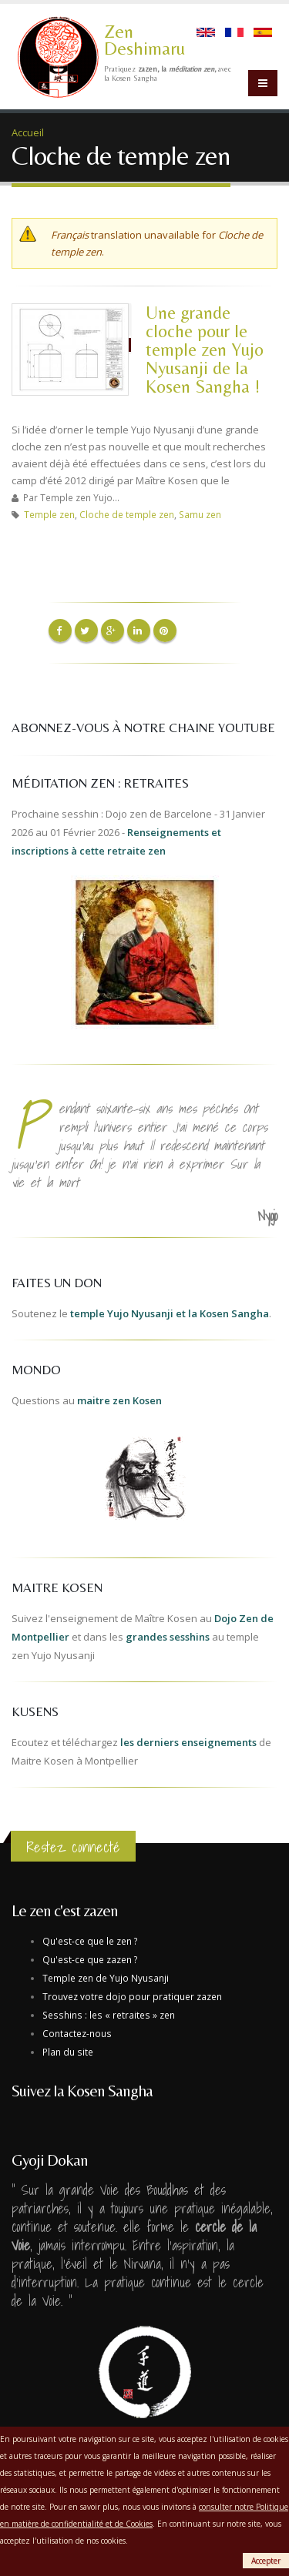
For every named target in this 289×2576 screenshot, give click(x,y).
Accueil (28, 132)
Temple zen (49, 514)
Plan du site (67, 2052)
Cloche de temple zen (126, 514)
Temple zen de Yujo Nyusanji (105, 1978)
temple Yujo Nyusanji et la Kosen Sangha (169, 1313)
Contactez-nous (77, 2033)
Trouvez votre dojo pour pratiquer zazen (132, 1996)
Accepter (266, 2560)
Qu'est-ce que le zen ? (89, 1941)
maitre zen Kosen (119, 1400)
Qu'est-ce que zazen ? (89, 1959)
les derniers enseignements (188, 1742)
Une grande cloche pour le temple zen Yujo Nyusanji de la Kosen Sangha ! (205, 349)
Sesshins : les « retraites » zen (108, 2015)
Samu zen (200, 514)
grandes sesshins (168, 1637)
